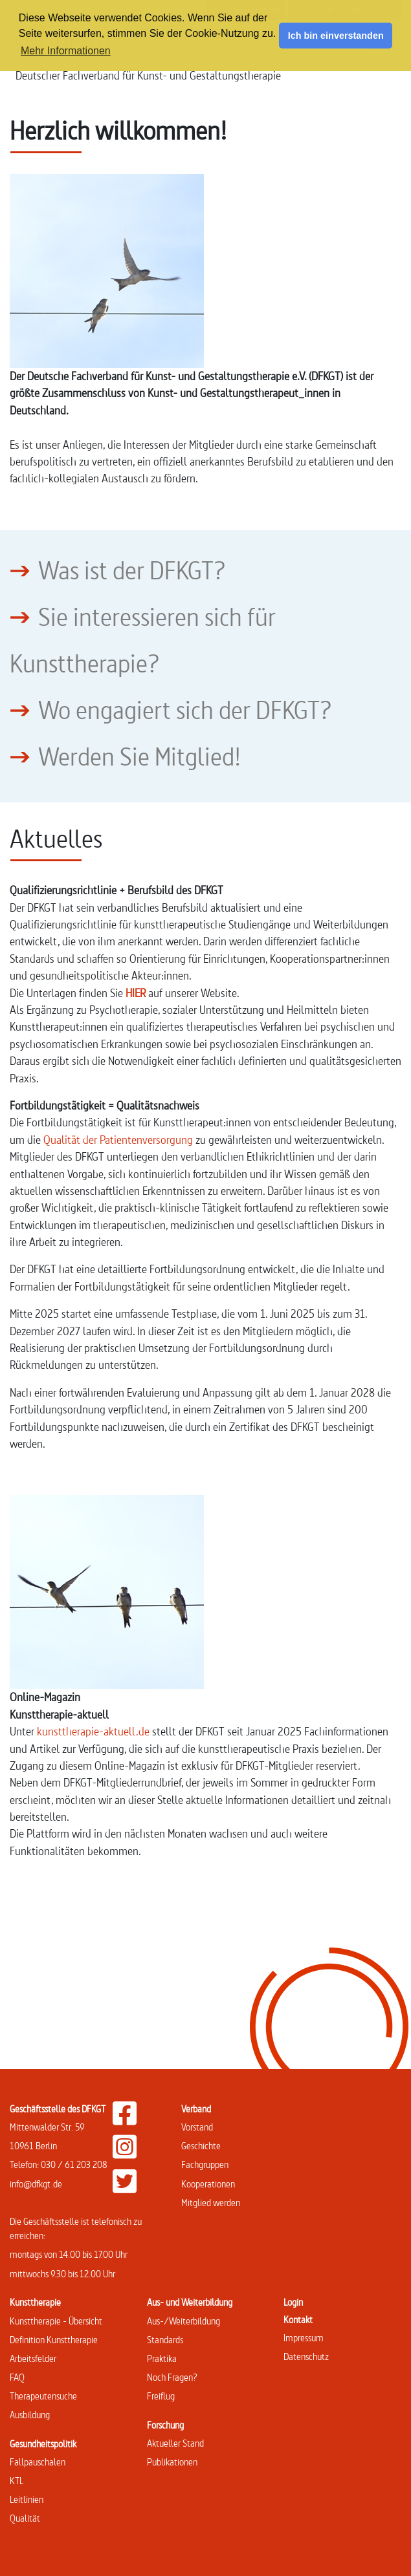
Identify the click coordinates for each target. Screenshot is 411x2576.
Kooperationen (208, 2183)
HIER (136, 993)
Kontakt (298, 2319)
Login (293, 2302)
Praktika (162, 2358)
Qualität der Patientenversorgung (118, 1139)
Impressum (303, 2337)
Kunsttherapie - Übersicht (56, 2320)
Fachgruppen (204, 2164)
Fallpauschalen (37, 2461)
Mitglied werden (210, 2202)
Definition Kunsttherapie (54, 2339)
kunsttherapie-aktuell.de (93, 1731)
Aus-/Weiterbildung (183, 2320)
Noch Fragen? (172, 2377)
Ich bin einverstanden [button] (336, 35)
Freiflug (161, 2395)
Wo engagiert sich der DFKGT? (184, 710)
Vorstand (197, 2126)
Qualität (25, 2518)
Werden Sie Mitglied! (139, 756)
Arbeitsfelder (33, 2358)
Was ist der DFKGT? (131, 570)
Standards (165, 2339)
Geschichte (201, 2145)
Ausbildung (30, 2414)
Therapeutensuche (43, 2395)
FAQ (17, 2377)
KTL (16, 2480)
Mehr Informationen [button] (66, 50)
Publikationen (172, 2461)
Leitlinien (26, 2499)
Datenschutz (306, 2356)
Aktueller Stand (175, 2443)
